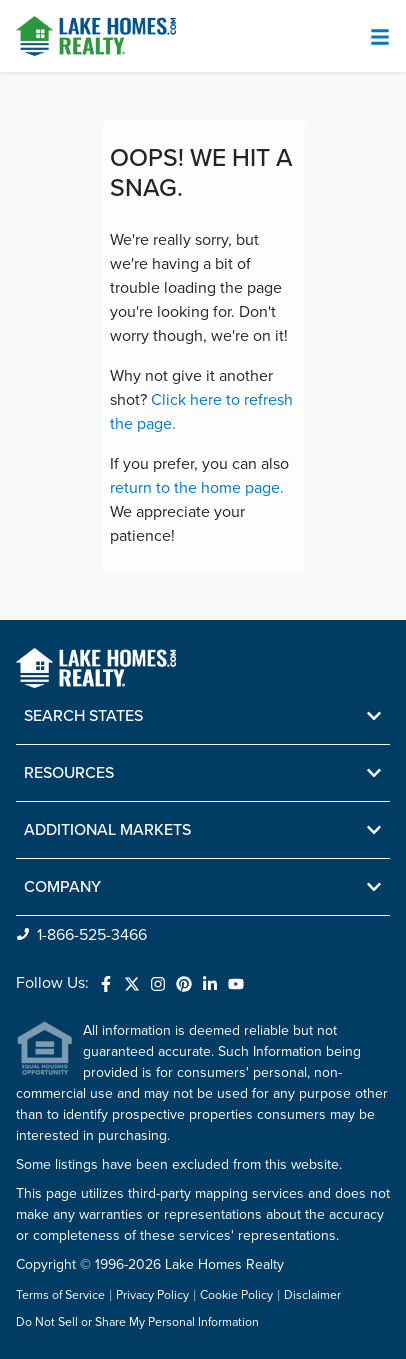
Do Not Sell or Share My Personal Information (137, 1323)
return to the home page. (197, 488)
